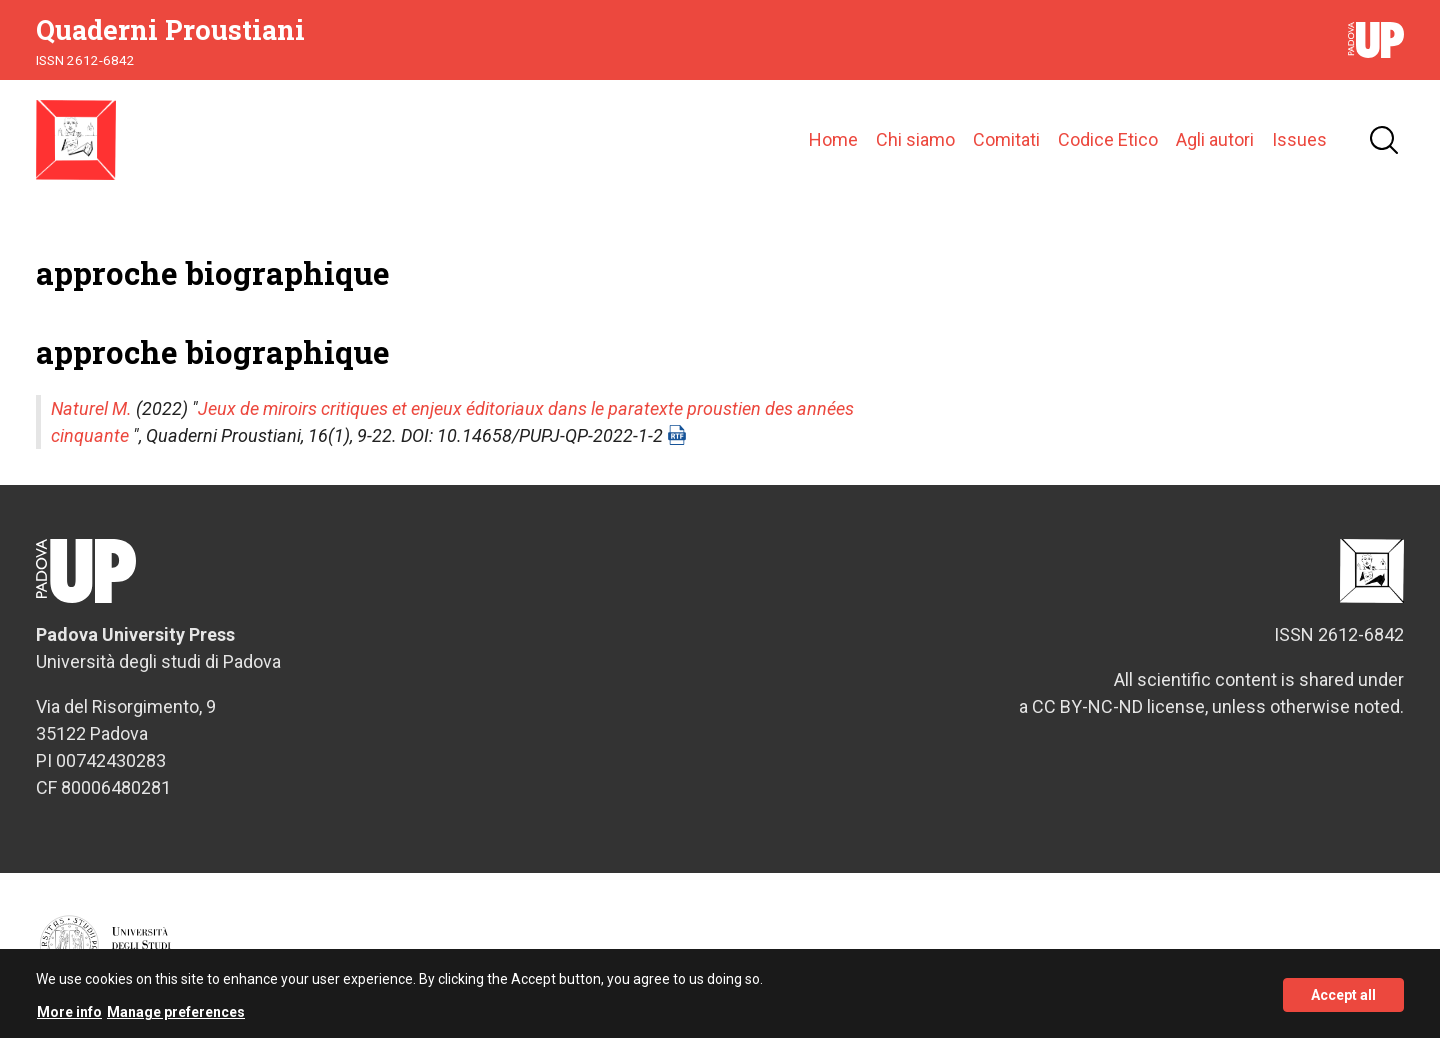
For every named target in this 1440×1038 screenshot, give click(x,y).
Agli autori (1215, 139)
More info (69, 1018)
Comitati (1006, 139)
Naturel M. (91, 408)
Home (833, 139)
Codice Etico (1108, 139)
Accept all (1343, 1000)
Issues (1299, 139)
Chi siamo (915, 139)
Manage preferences (176, 1018)
